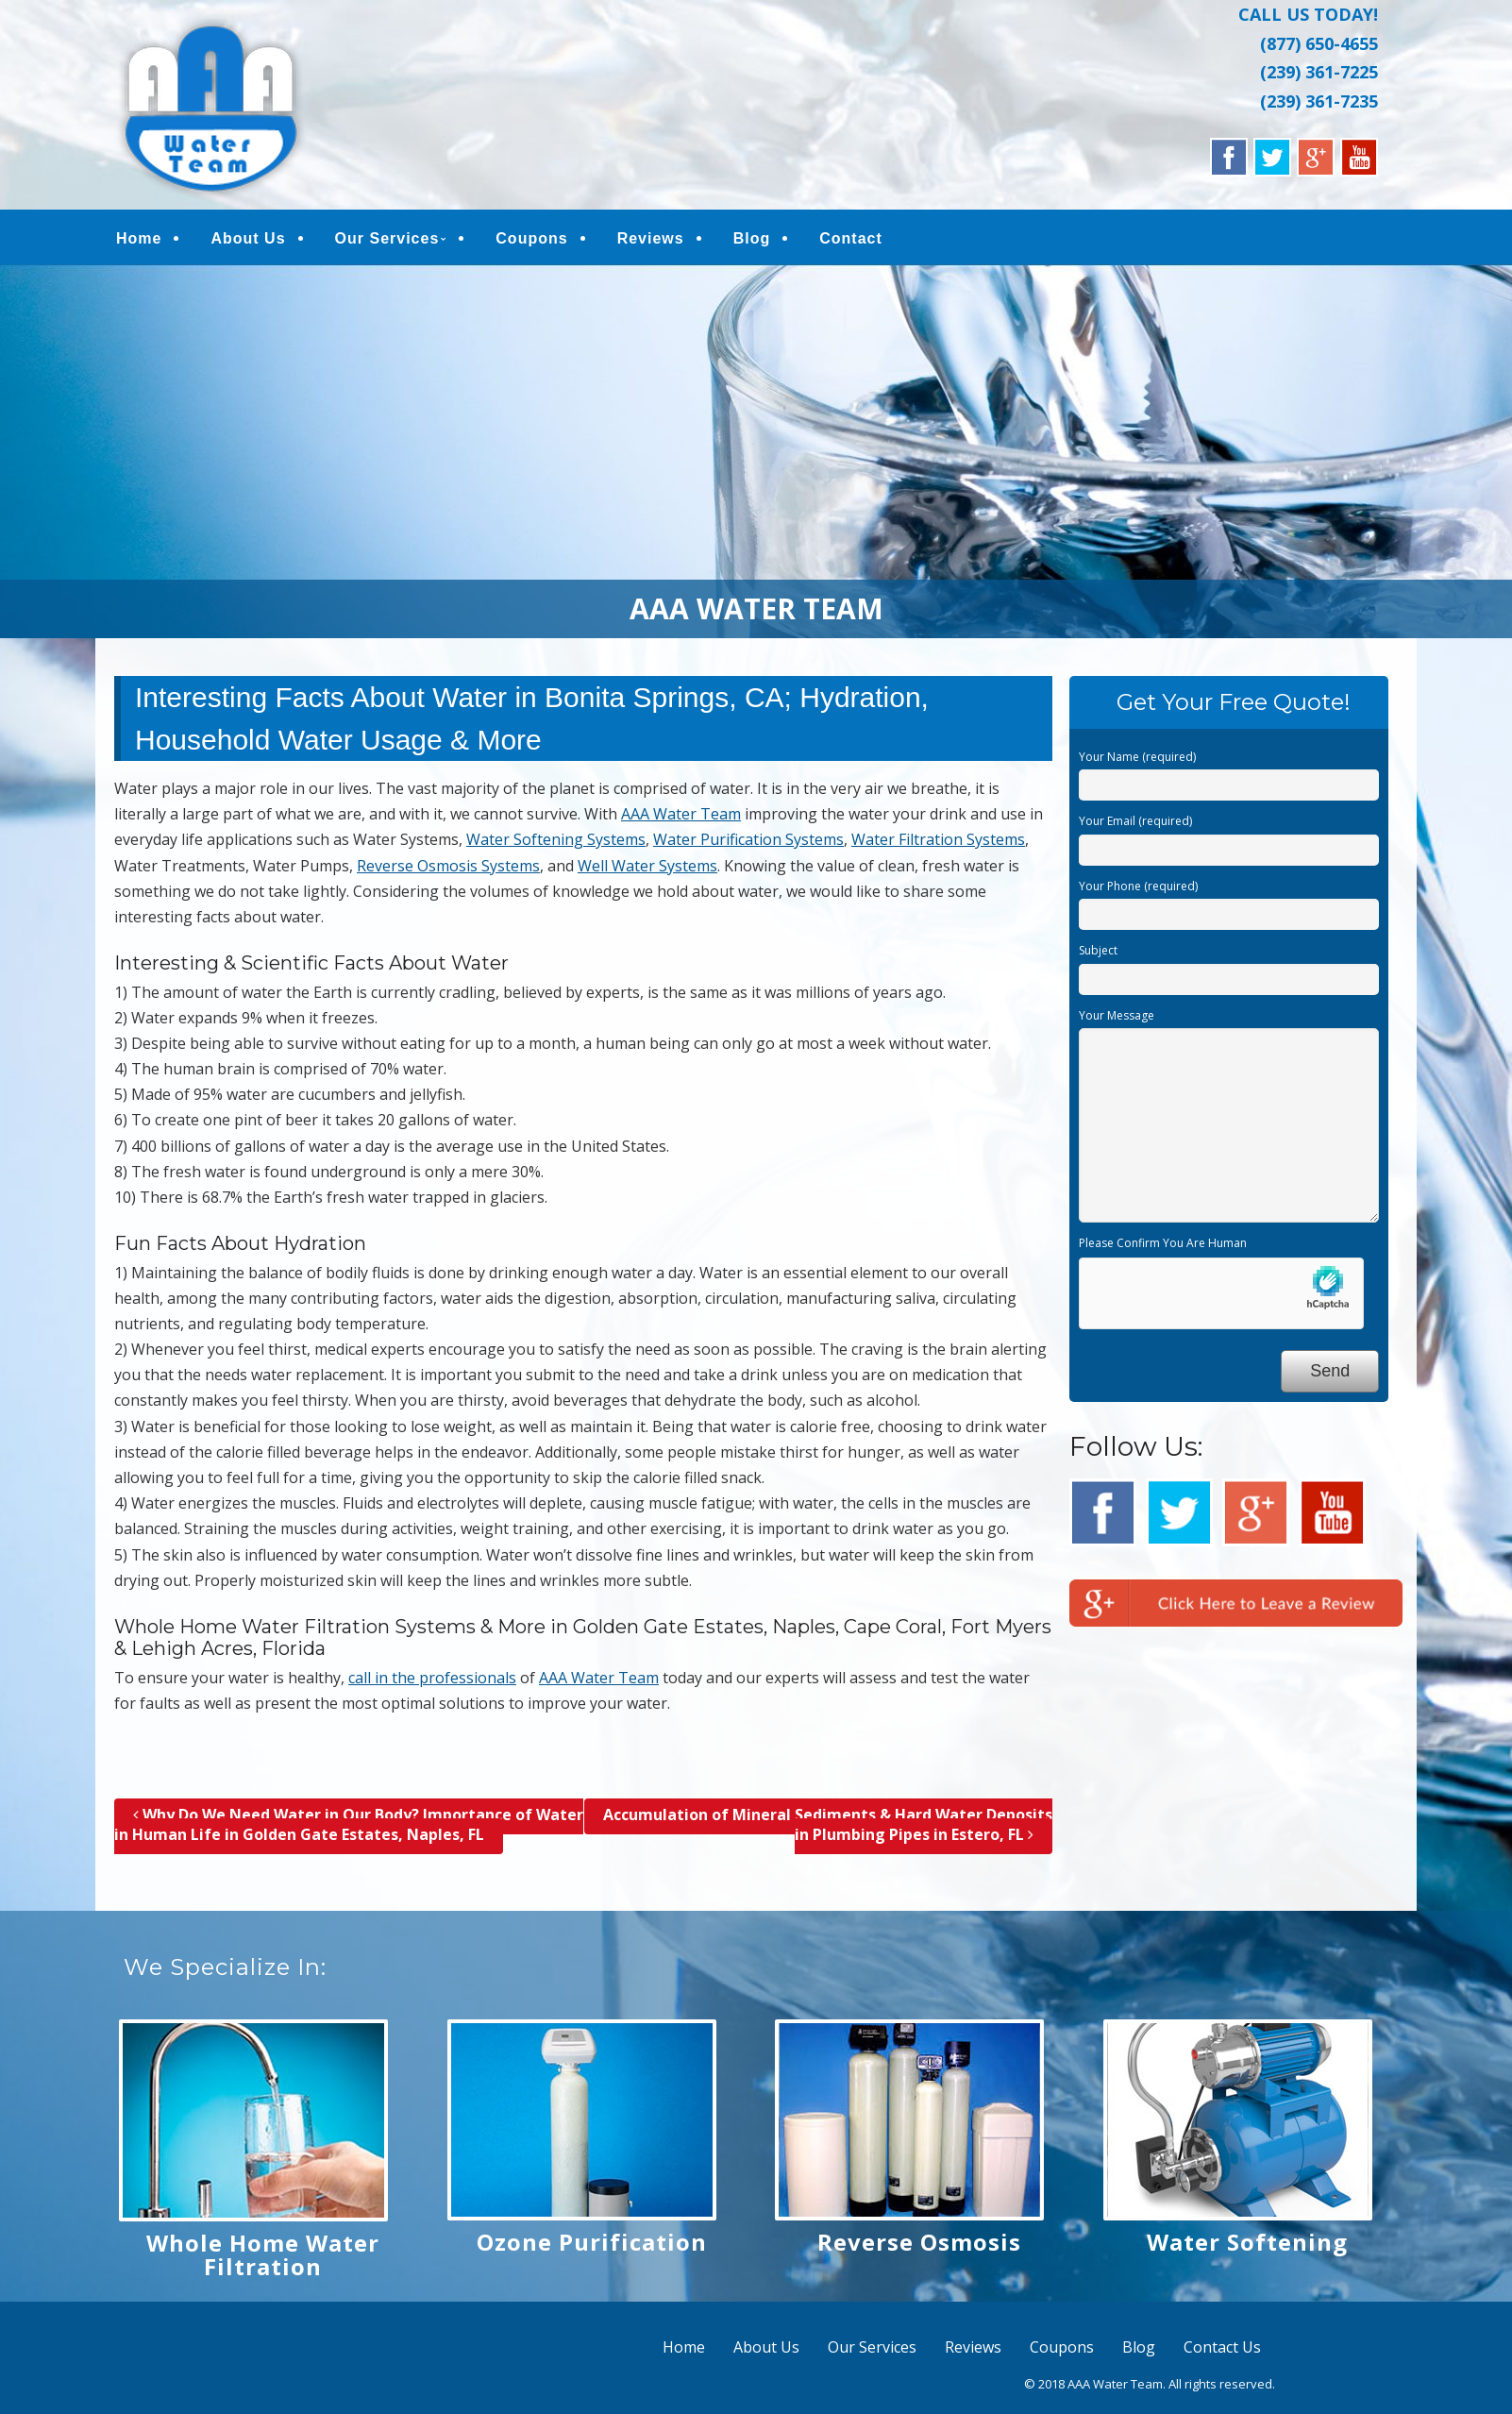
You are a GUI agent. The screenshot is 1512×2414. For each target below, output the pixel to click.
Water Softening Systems (556, 844)
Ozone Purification (592, 2246)
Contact (850, 240)
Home (138, 240)
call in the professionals (432, 1681)
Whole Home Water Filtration (262, 2259)
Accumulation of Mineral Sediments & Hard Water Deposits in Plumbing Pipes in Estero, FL (827, 1828)
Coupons (531, 240)
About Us (247, 240)
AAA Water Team (681, 818)
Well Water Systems (647, 869)
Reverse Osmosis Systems (448, 869)
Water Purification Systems (748, 844)
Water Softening (1247, 2246)
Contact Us (1222, 2351)
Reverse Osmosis (919, 2246)
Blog (752, 240)
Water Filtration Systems (938, 844)
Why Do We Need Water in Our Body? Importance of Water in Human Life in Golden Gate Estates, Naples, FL (348, 1828)
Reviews (650, 240)
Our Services (387, 240)
